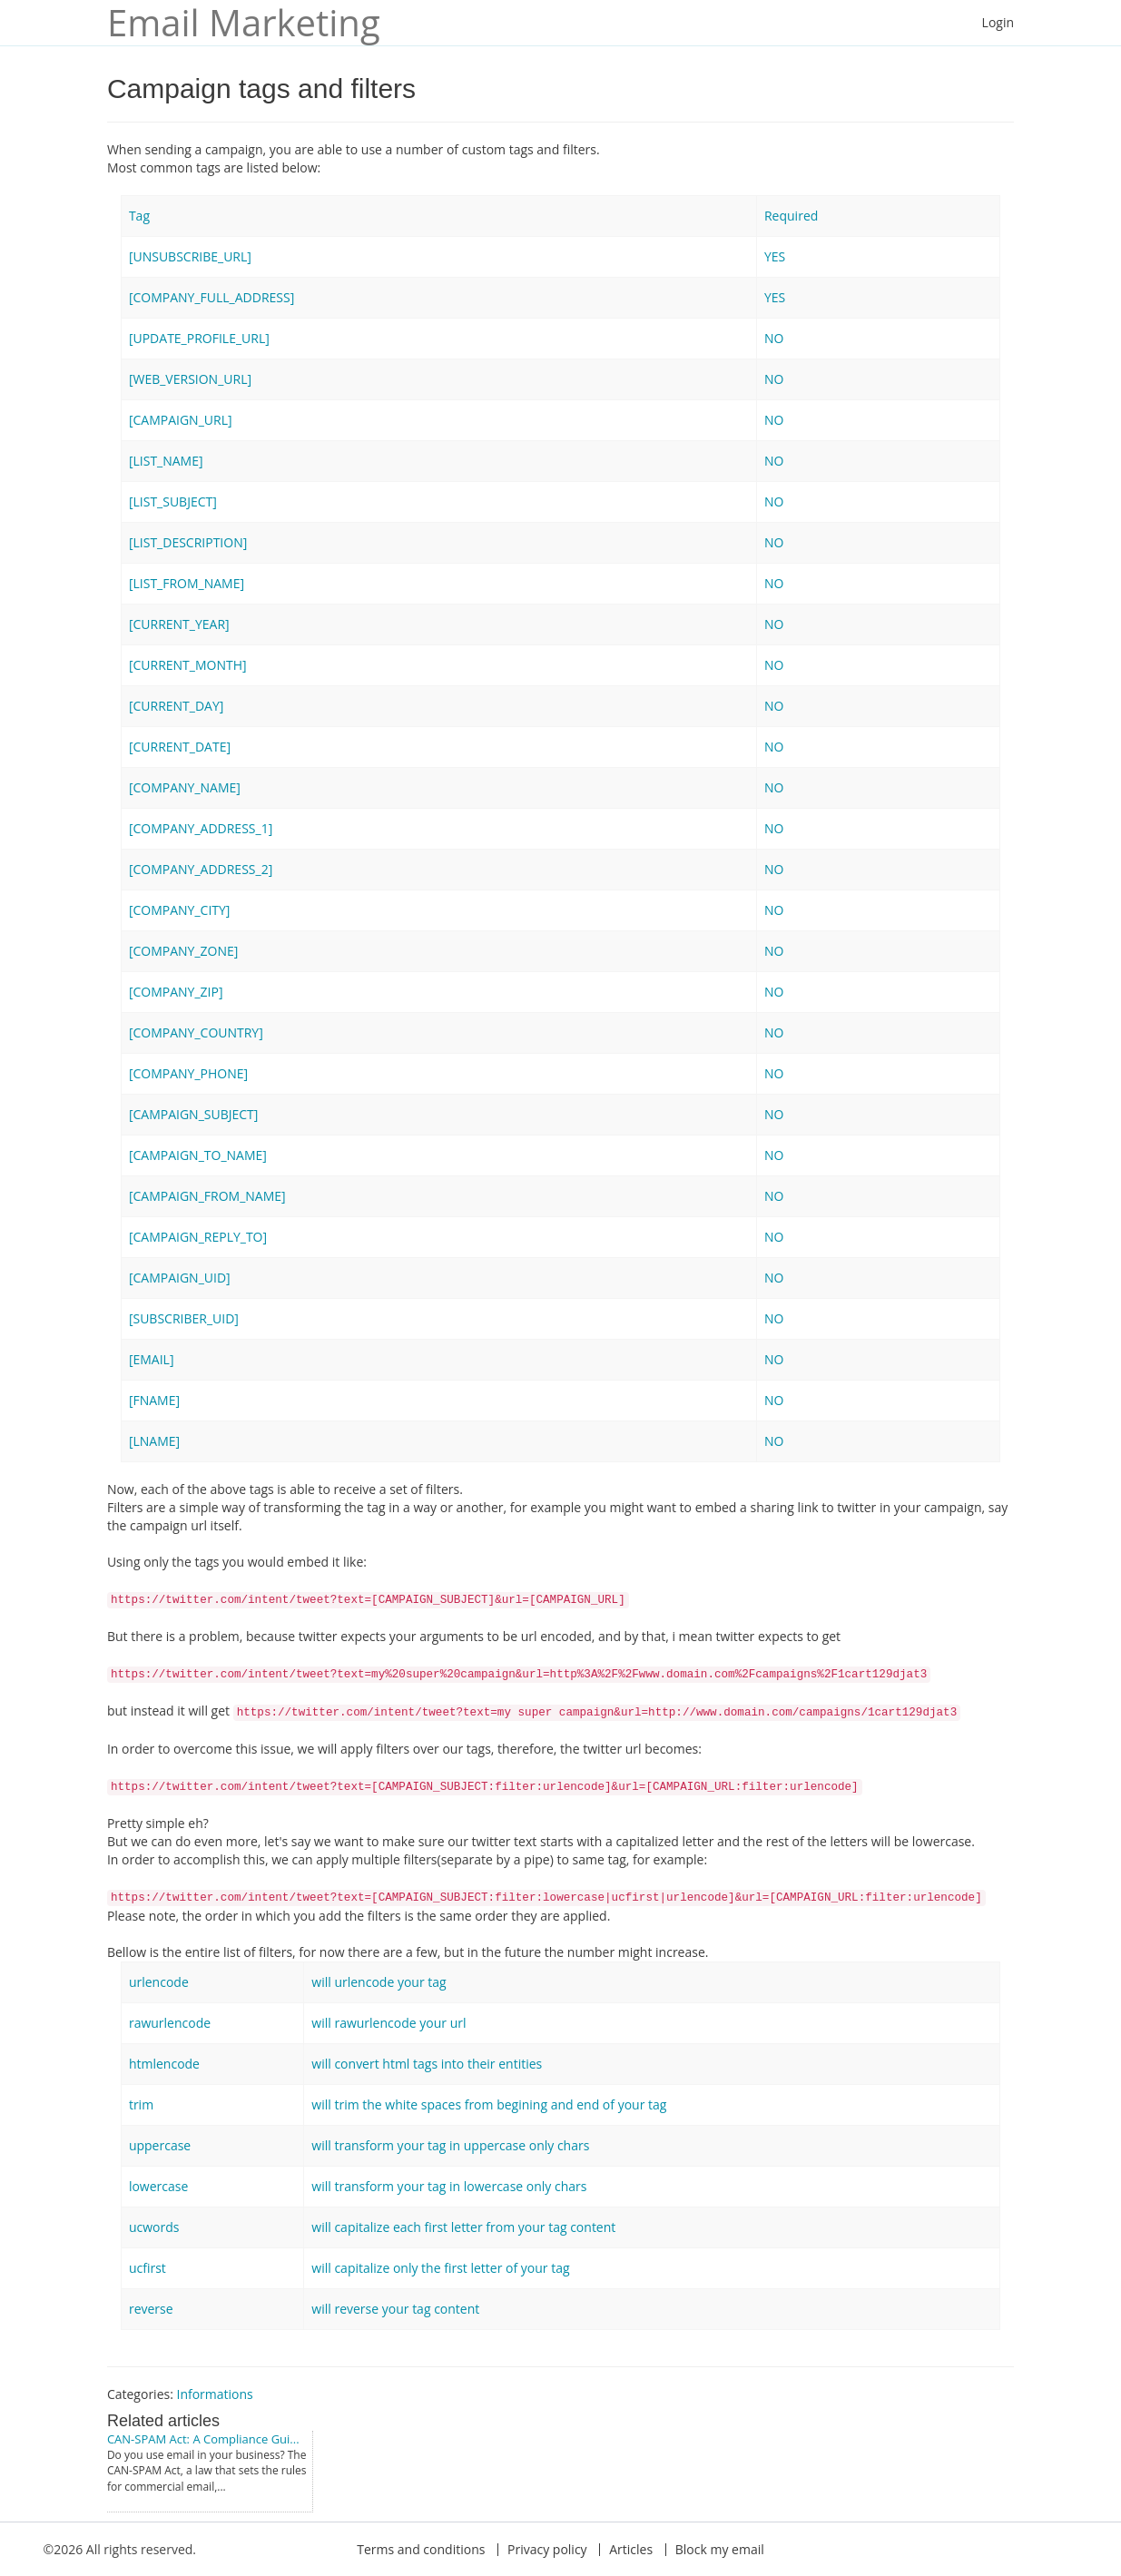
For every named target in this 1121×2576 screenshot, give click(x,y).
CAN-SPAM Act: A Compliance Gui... (203, 2439)
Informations (214, 2394)
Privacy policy (547, 2549)
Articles (631, 2549)
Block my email (719, 2549)
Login (998, 22)
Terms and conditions (421, 2549)
